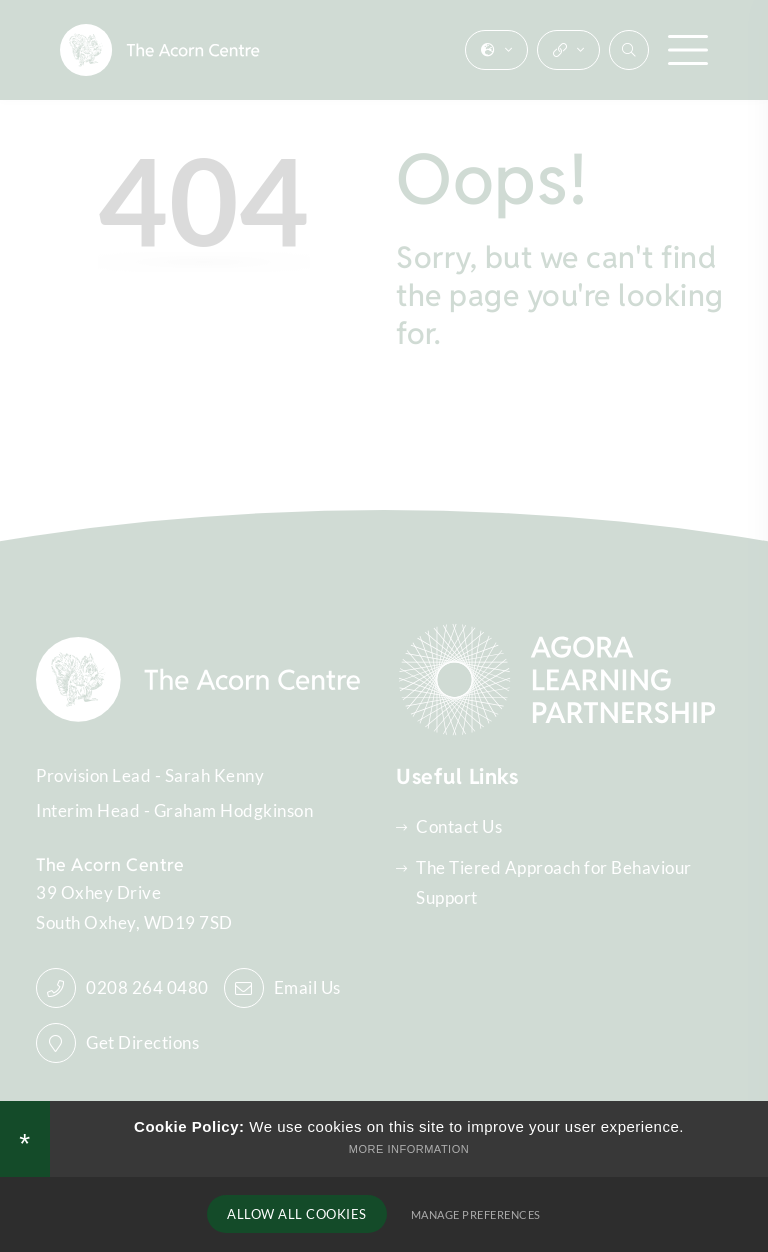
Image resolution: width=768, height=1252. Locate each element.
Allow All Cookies (297, 1214)
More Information (409, 1149)
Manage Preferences (476, 1214)
